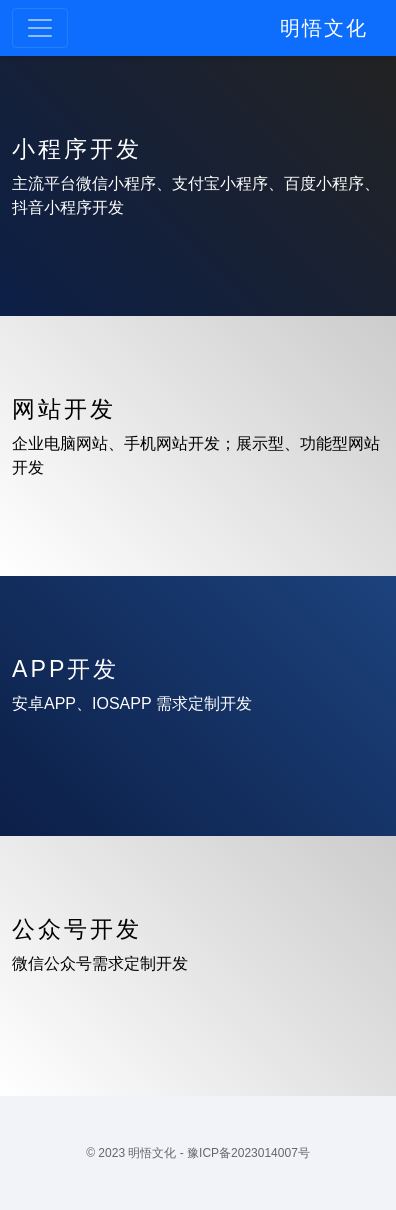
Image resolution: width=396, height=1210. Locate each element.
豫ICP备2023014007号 (248, 1153)
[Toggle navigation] (40, 28)
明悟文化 (324, 28)
